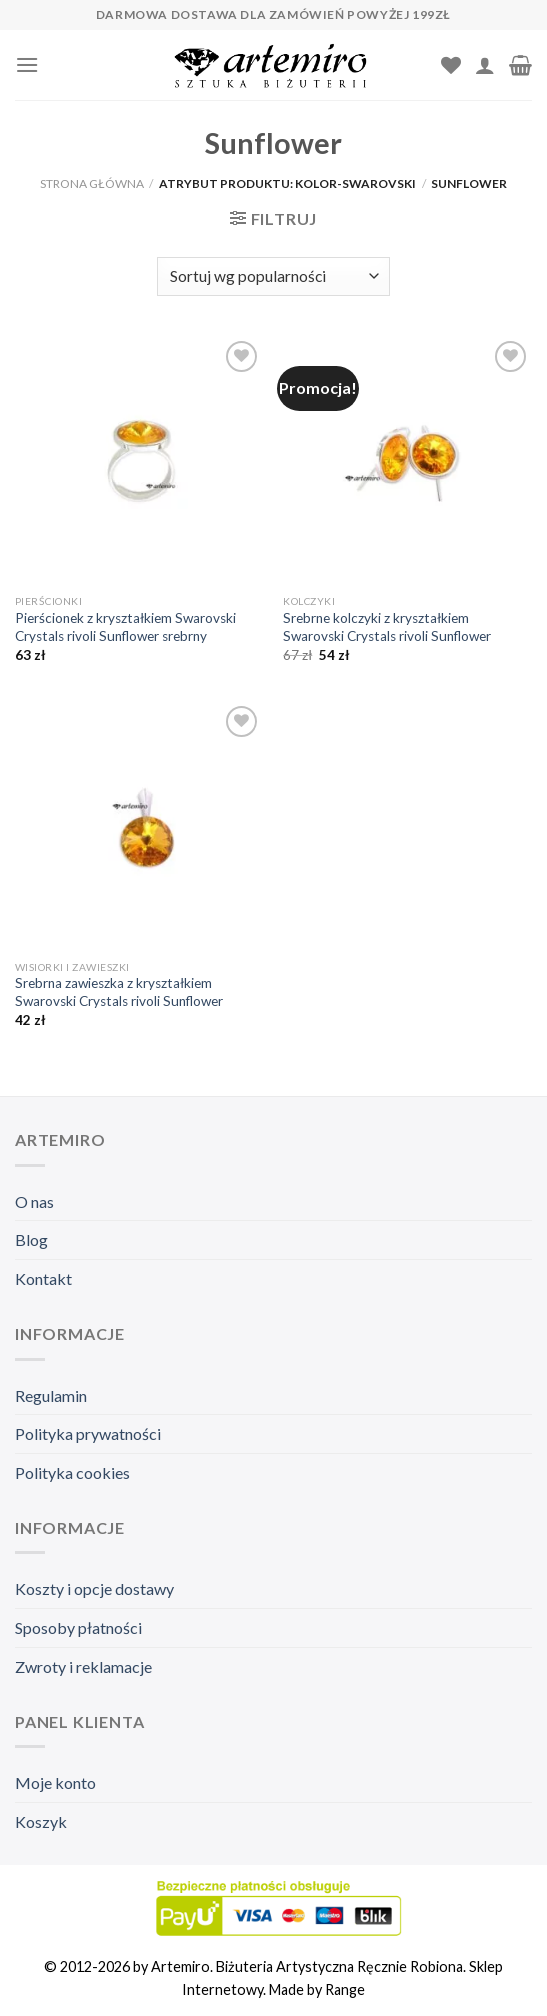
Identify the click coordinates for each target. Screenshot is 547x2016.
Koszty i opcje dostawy (94, 1588)
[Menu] (27, 64)
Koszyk (41, 1821)
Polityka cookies (72, 1472)
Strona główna (92, 183)
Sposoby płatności (78, 1627)
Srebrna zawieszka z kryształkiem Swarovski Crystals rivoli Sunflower (119, 992)
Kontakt (43, 1278)
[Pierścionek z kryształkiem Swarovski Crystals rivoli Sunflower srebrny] (139, 460)
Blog (31, 1239)
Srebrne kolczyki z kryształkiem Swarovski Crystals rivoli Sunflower (387, 627)
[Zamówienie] (273, 276)
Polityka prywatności (88, 1433)
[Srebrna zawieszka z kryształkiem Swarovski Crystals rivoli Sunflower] (139, 825)
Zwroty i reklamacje (83, 1666)
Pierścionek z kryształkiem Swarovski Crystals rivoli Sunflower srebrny (125, 627)
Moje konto (55, 1782)
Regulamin (51, 1395)
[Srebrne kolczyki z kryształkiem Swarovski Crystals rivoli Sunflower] (407, 460)
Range (345, 1989)
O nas (34, 1201)
